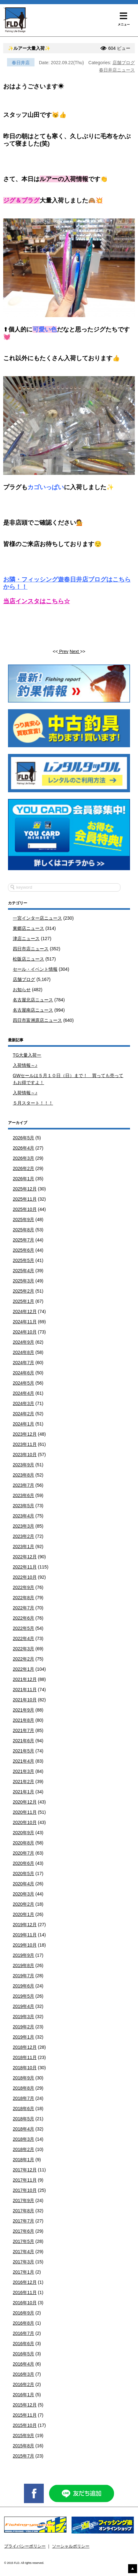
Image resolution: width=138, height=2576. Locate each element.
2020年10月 (25, 1822)
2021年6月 (23, 1740)
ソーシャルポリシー (70, 2546)
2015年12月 (25, 2404)
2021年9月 (23, 1710)
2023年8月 (23, 1475)
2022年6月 (23, 1618)
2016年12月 (25, 2282)
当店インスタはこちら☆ (36, 601)
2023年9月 (23, 1464)
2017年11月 (25, 2180)
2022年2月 (23, 1658)
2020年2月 (23, 1904)
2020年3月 (23, 1893)
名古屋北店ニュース (33, 999)
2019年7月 (23, 1975)
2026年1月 (23, 1178)
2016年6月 (23, 2343)
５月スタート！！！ (33, 1103)
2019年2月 (23, 2026)
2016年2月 (23, 2384)
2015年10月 (25, 2425)
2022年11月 (25, 1566)
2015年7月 (23, 2455)
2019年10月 (25, 1945)
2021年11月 (25, 1689)
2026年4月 (23, 1148)
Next (75, 651)
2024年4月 (23, 1393)
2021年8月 (23, 1720)
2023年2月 (23, 1536)
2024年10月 (25, 1331)
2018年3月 (23, 2139)
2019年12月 (25, 1924)
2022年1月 (23, 1669)
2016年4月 (23, 2364)
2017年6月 (23, 2231)
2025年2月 (23, 1291)
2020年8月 (23, 1842)
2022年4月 (23, 1638)
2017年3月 (23, 2261)
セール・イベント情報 (35, 969)
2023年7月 (23, 1485)
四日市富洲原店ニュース (37, 1020)
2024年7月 (23, 1362)
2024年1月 (23, 1423)
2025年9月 (23, 1219)
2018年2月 (23, 2149)
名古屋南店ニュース (33, 1010)
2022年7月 (23, 1607)
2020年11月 (25, 1812)
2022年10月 (25, 1577)
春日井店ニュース (117, 69)
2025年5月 (23, 1260)
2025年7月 (23, 1239)
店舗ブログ (123, 62)
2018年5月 (23, 2118)
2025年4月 (23, 1270)
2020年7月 (23, 1853)
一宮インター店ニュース (37, 918)
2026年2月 (23, 1168)
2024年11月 (25, 1321)
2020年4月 (23, 1883)
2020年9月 (23, 1832)
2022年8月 (23, 1597)
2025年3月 (23, 1280)
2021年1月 (23, 1791)
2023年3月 (23, 1526)
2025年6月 (23, 1250)
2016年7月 (23, 2333)
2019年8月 (23, 1965)
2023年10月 (25, 1454)
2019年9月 (23, 1955)
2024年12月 (25, 1311)
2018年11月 (25, 2057)
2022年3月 (23, 1648)
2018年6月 (23, 2108)
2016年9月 (23, 2312)
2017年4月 (23, 2251)
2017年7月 (23, 2220)
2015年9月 (23, 2435)
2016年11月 (25, 2292)
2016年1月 (23, 2394)
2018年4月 (23, 2128)
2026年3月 (23, 1158)
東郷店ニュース (28, 928)
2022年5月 (23, 1628)
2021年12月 (25, 1679)
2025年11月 (25, 1199)
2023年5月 (23, 1505)
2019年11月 (25, 1934)
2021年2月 (23, 1781)
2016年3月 (23, 2374)
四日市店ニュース (31, 948)
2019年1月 (23, 2037)
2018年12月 (25, 2047)
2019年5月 (23, 1996)
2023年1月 (23, 1546)
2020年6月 (23, 1863)
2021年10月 (25, 1699)
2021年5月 (23, 1750)
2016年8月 (23, 2323)
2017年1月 (23, 2272)
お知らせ (22, 989)
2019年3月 (23, 2016)
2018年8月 (23, 2088)
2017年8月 (23, 2210)
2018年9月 (23, 2077)
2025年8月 (23, 1229)
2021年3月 (23, 1771)
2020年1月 (23, 1914)
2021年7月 (23, 1730)
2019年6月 (23, 1985)
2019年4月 (23, 2006)
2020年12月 (25, 1802)
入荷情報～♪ (25, 1065)
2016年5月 (23, 2353)
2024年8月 (23, 1352)
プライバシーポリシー (25, 2546)
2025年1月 (23, 1301)
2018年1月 (23, 2159)
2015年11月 (25, 2415)
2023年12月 (25, 1434)
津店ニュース (26, 938)
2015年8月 (23, 2445)
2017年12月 (25, 2169)
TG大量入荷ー (27, 1055)
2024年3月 (23, 1403)
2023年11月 (25, 1444)
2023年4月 (23, 1515)
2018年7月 (23, 2098)
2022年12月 (25, 1556)
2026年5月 (23, 1137)
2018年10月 (25, 2067)
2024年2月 (23, 1413)
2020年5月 (23, 1873)
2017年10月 (25, 2190)
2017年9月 (23, 2200)
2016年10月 (25, 2302)
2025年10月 (25, 1209)
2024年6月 (23, 1372)
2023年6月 (23, 1495)
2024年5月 (23, 1383)
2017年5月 (23, 2241)
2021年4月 (23, 1761)
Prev (63, 651)
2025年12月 (25, 1188)
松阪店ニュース (28, 958)
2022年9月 (23, 1587)
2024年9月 (23, 1342)
